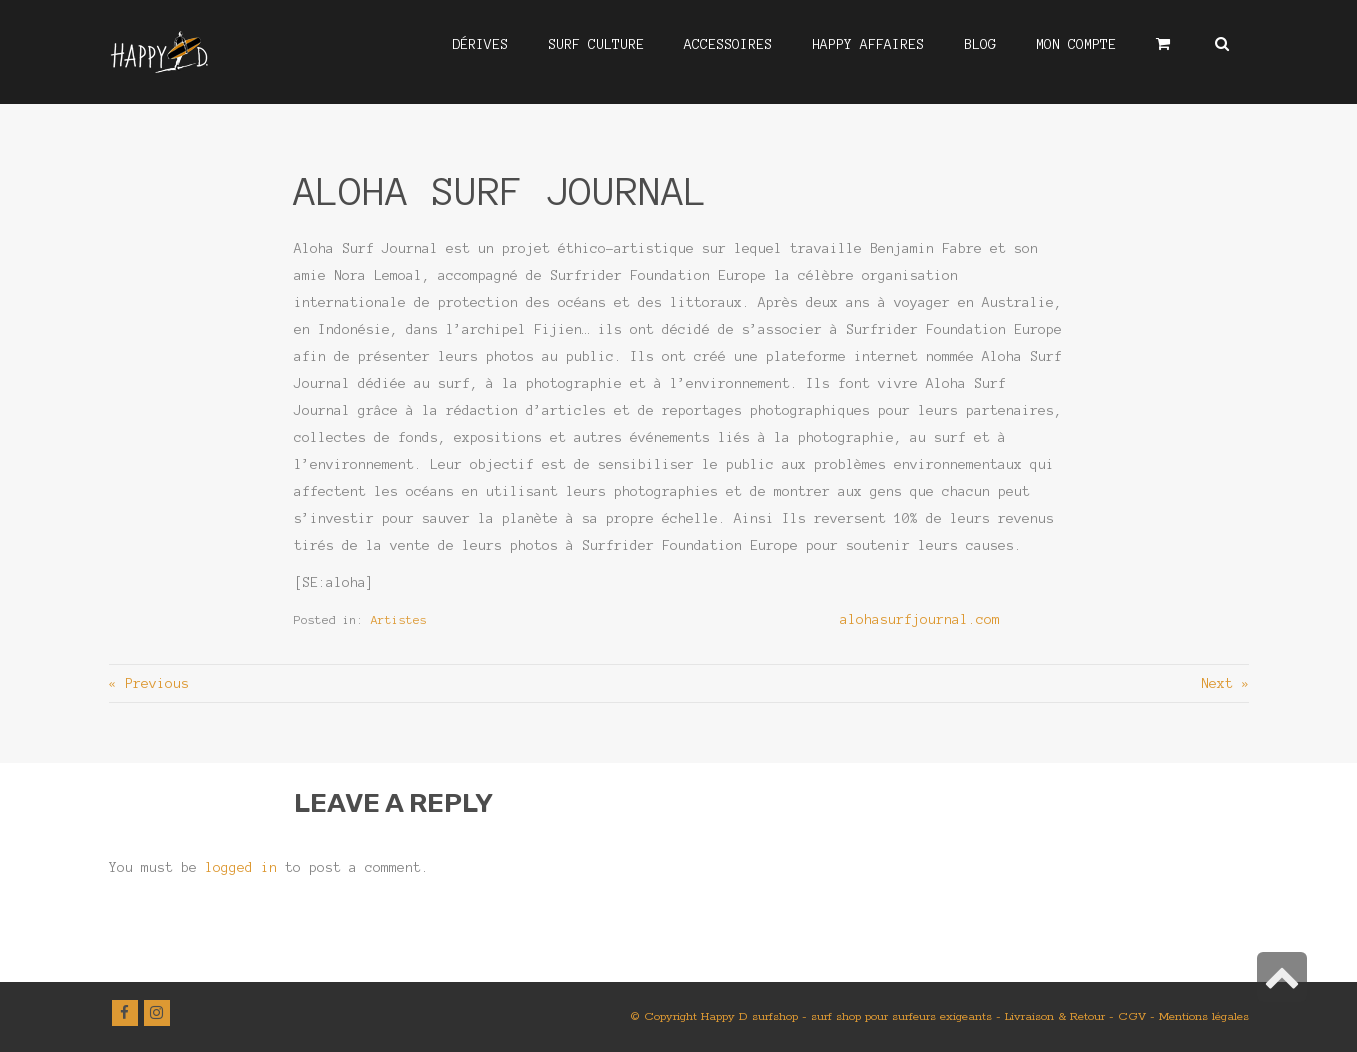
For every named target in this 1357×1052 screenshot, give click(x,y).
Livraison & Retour (1055, 1016)
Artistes (399, 620)
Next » (1225, 683)
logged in (241, 867)
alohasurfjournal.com (920, 619)
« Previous (149, 683)
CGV (1132, 1016)
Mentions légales (1204, 1016)
